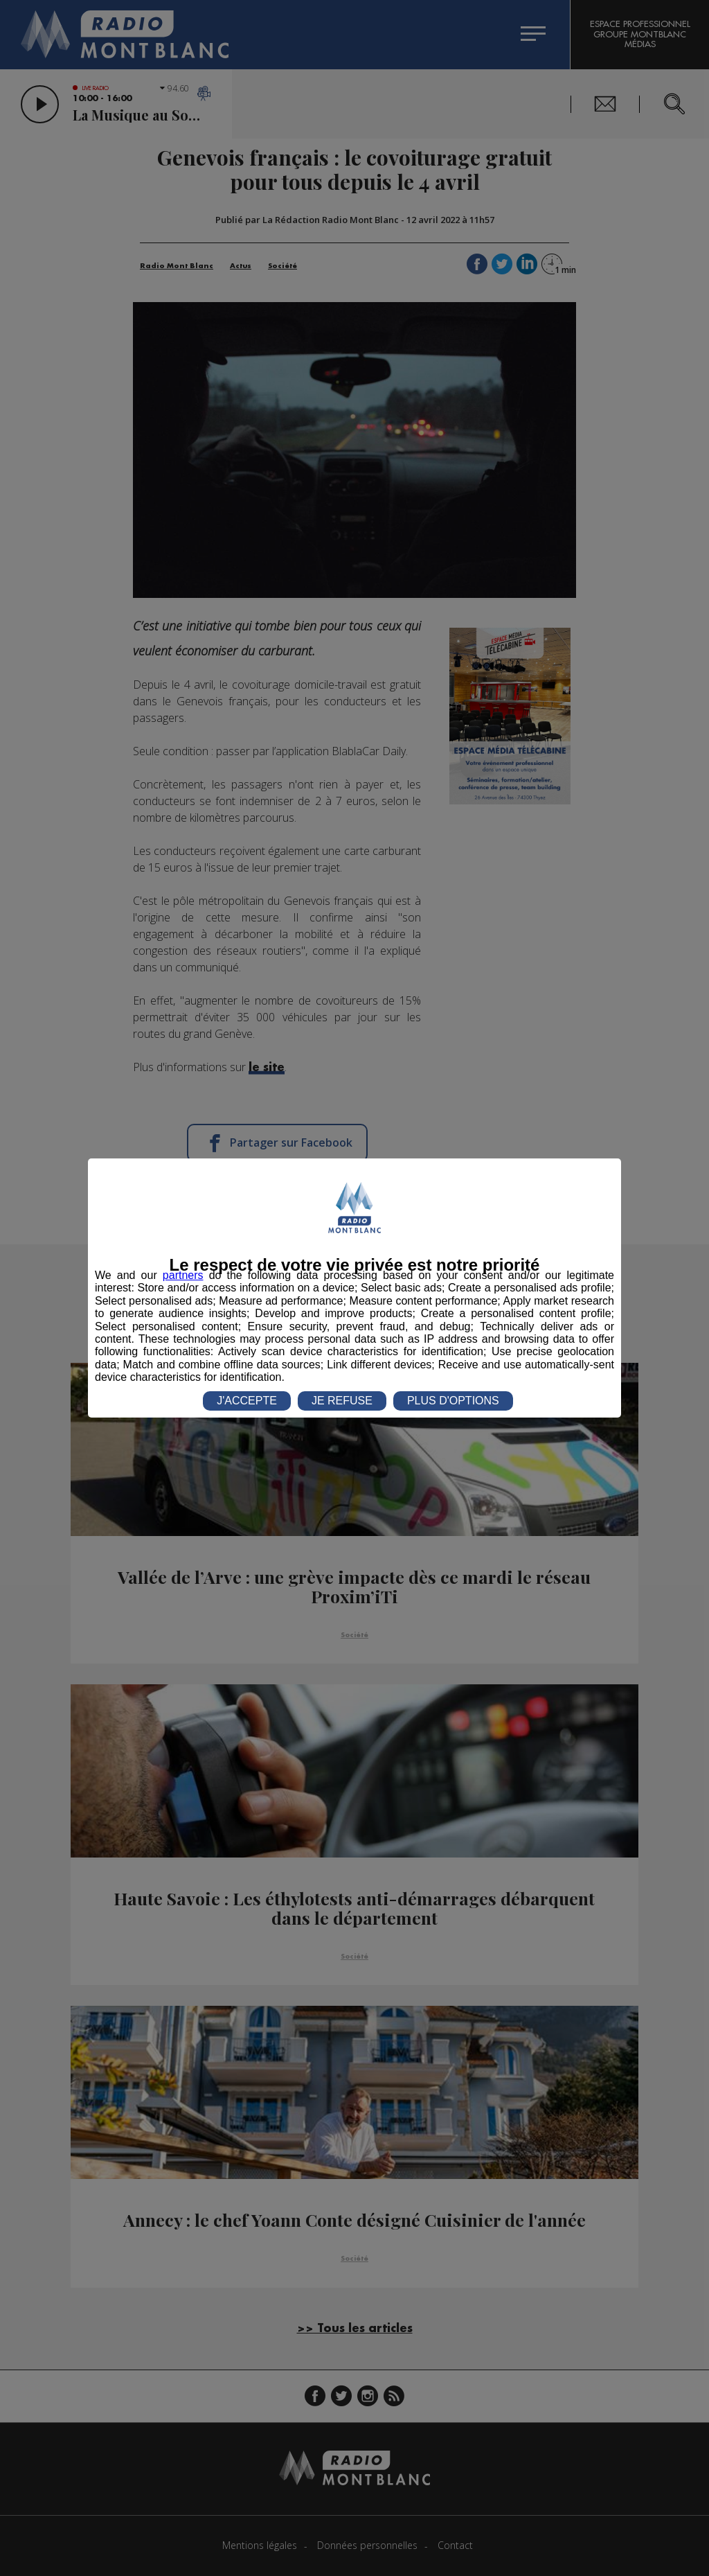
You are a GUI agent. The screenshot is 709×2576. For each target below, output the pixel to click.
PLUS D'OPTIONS (453, 1400)
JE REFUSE (342, 1400)
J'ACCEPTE (247, 1400)
